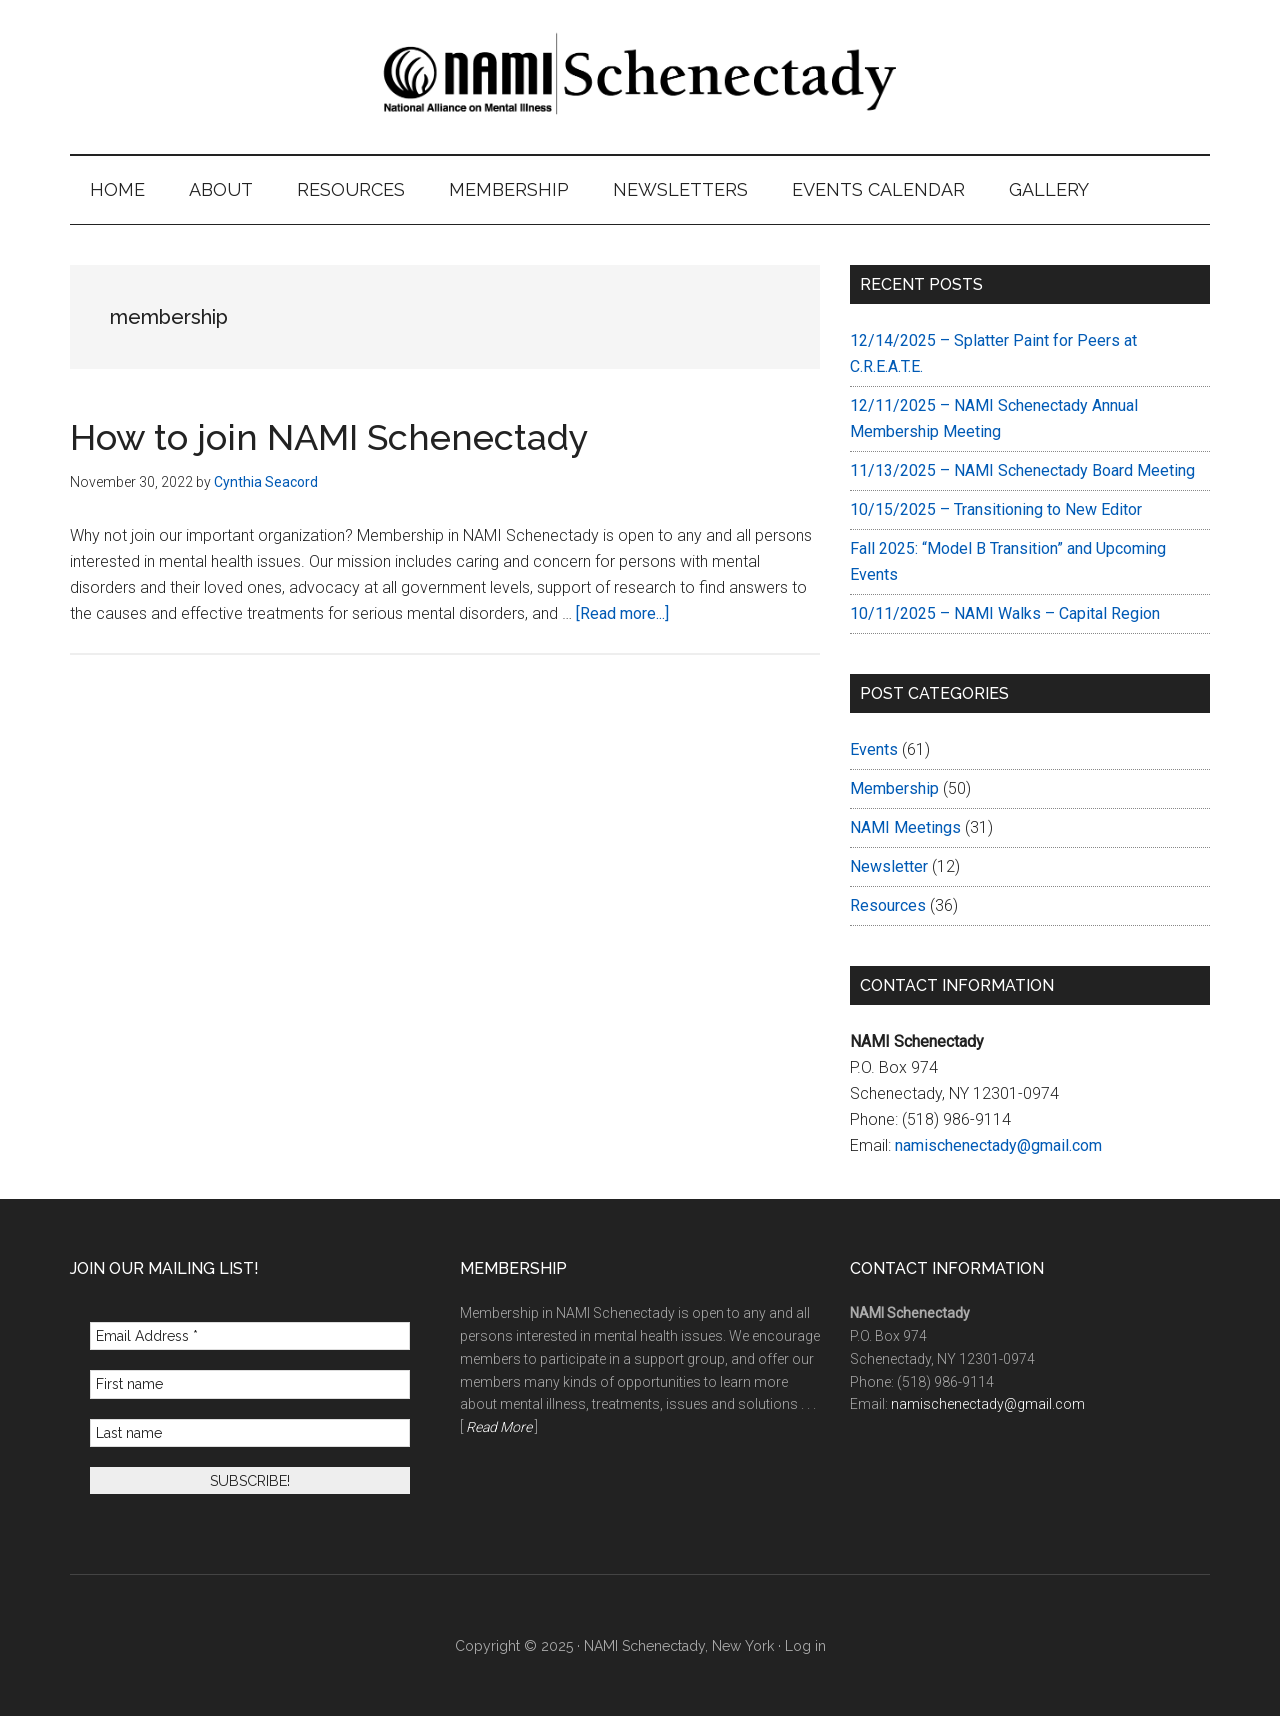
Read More (499, 1427)
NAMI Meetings (905, 827)
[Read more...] (622, 613)
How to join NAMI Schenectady (329, 437)
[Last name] (250, 1433)
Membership (894, 788)
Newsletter (889, 866)
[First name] (250, 1384)
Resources (888, 905)
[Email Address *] (250, 1336)
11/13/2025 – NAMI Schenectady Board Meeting (1022, 470)
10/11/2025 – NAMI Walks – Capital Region (1005, 613)
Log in (805, 1645)
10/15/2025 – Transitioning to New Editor (996, 509)
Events (874, 749)
